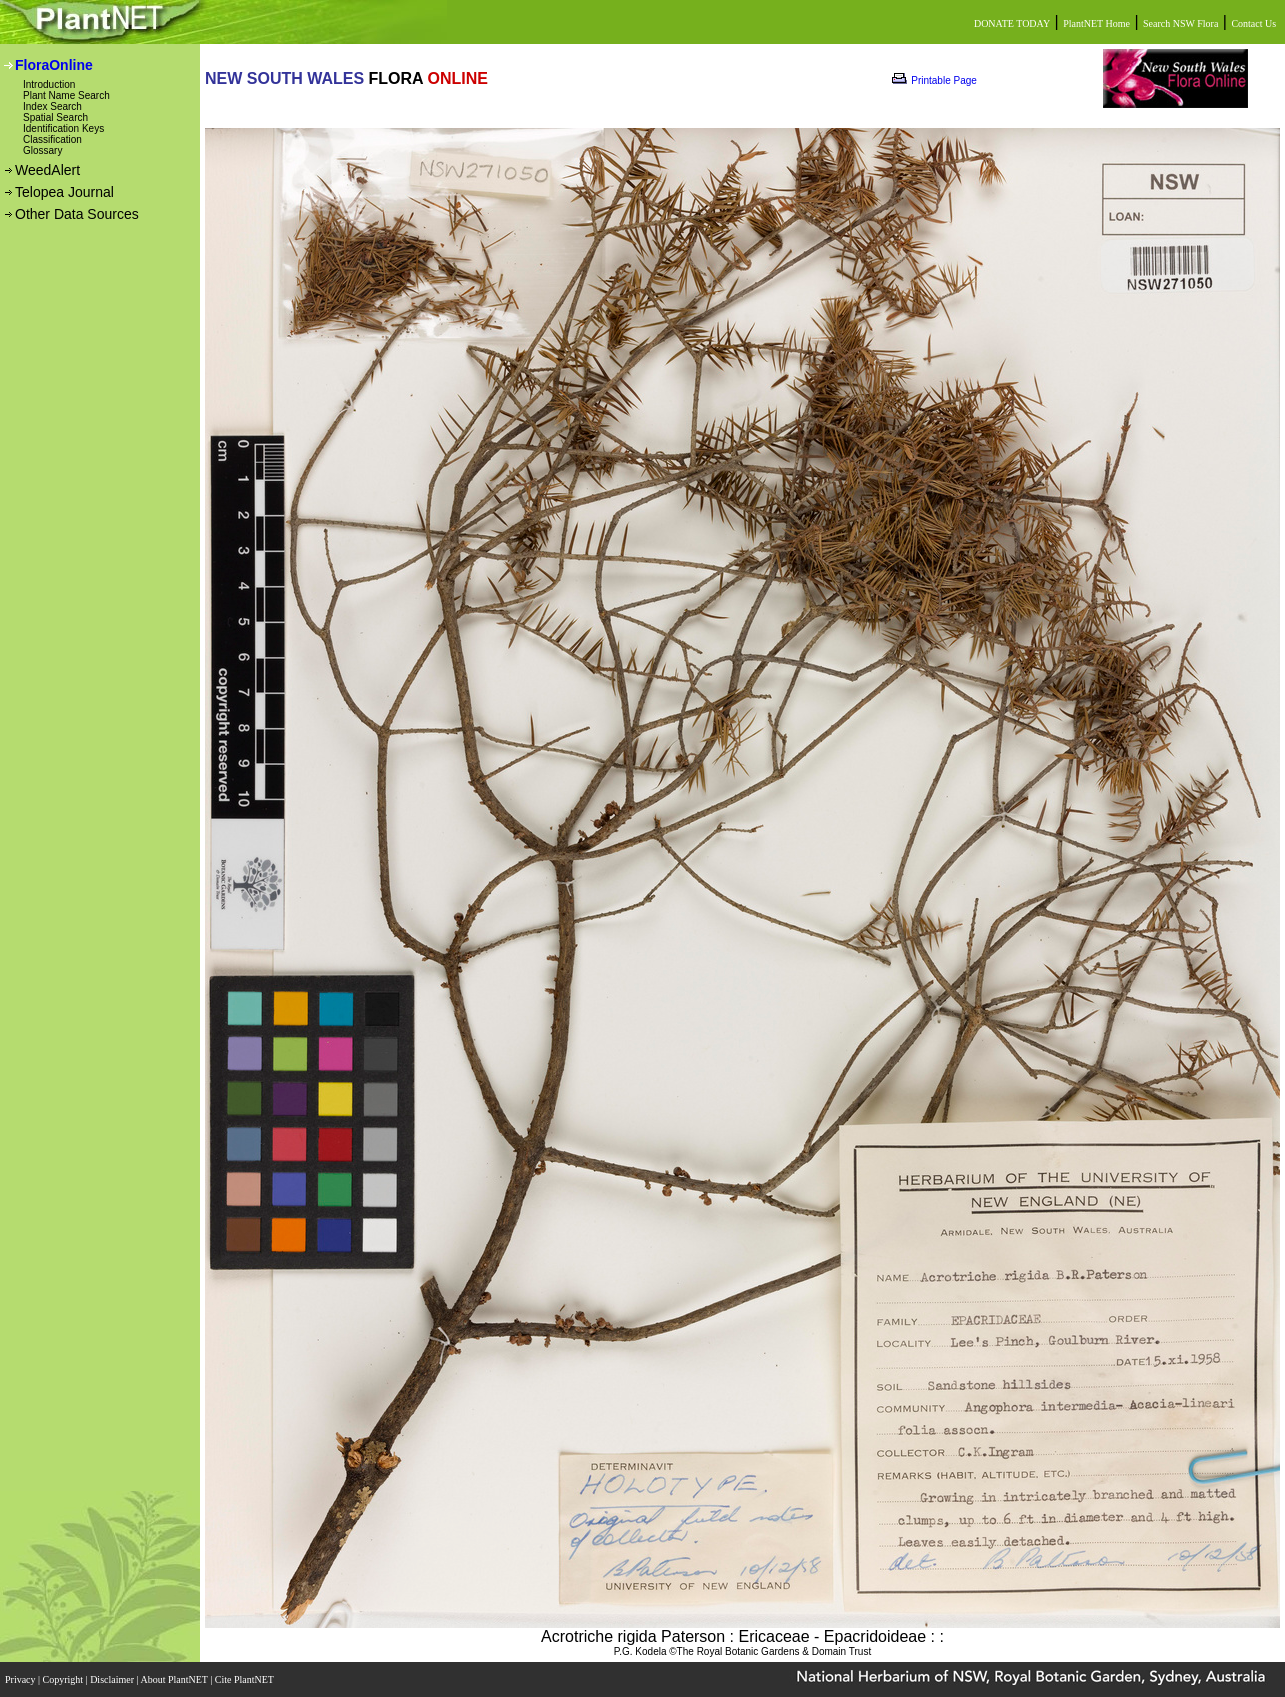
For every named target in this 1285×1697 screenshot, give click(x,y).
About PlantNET (175, 1679)
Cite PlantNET (245, 1679)
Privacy (21, 1679)
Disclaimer (113, 1679)
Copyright (64, 1679)
